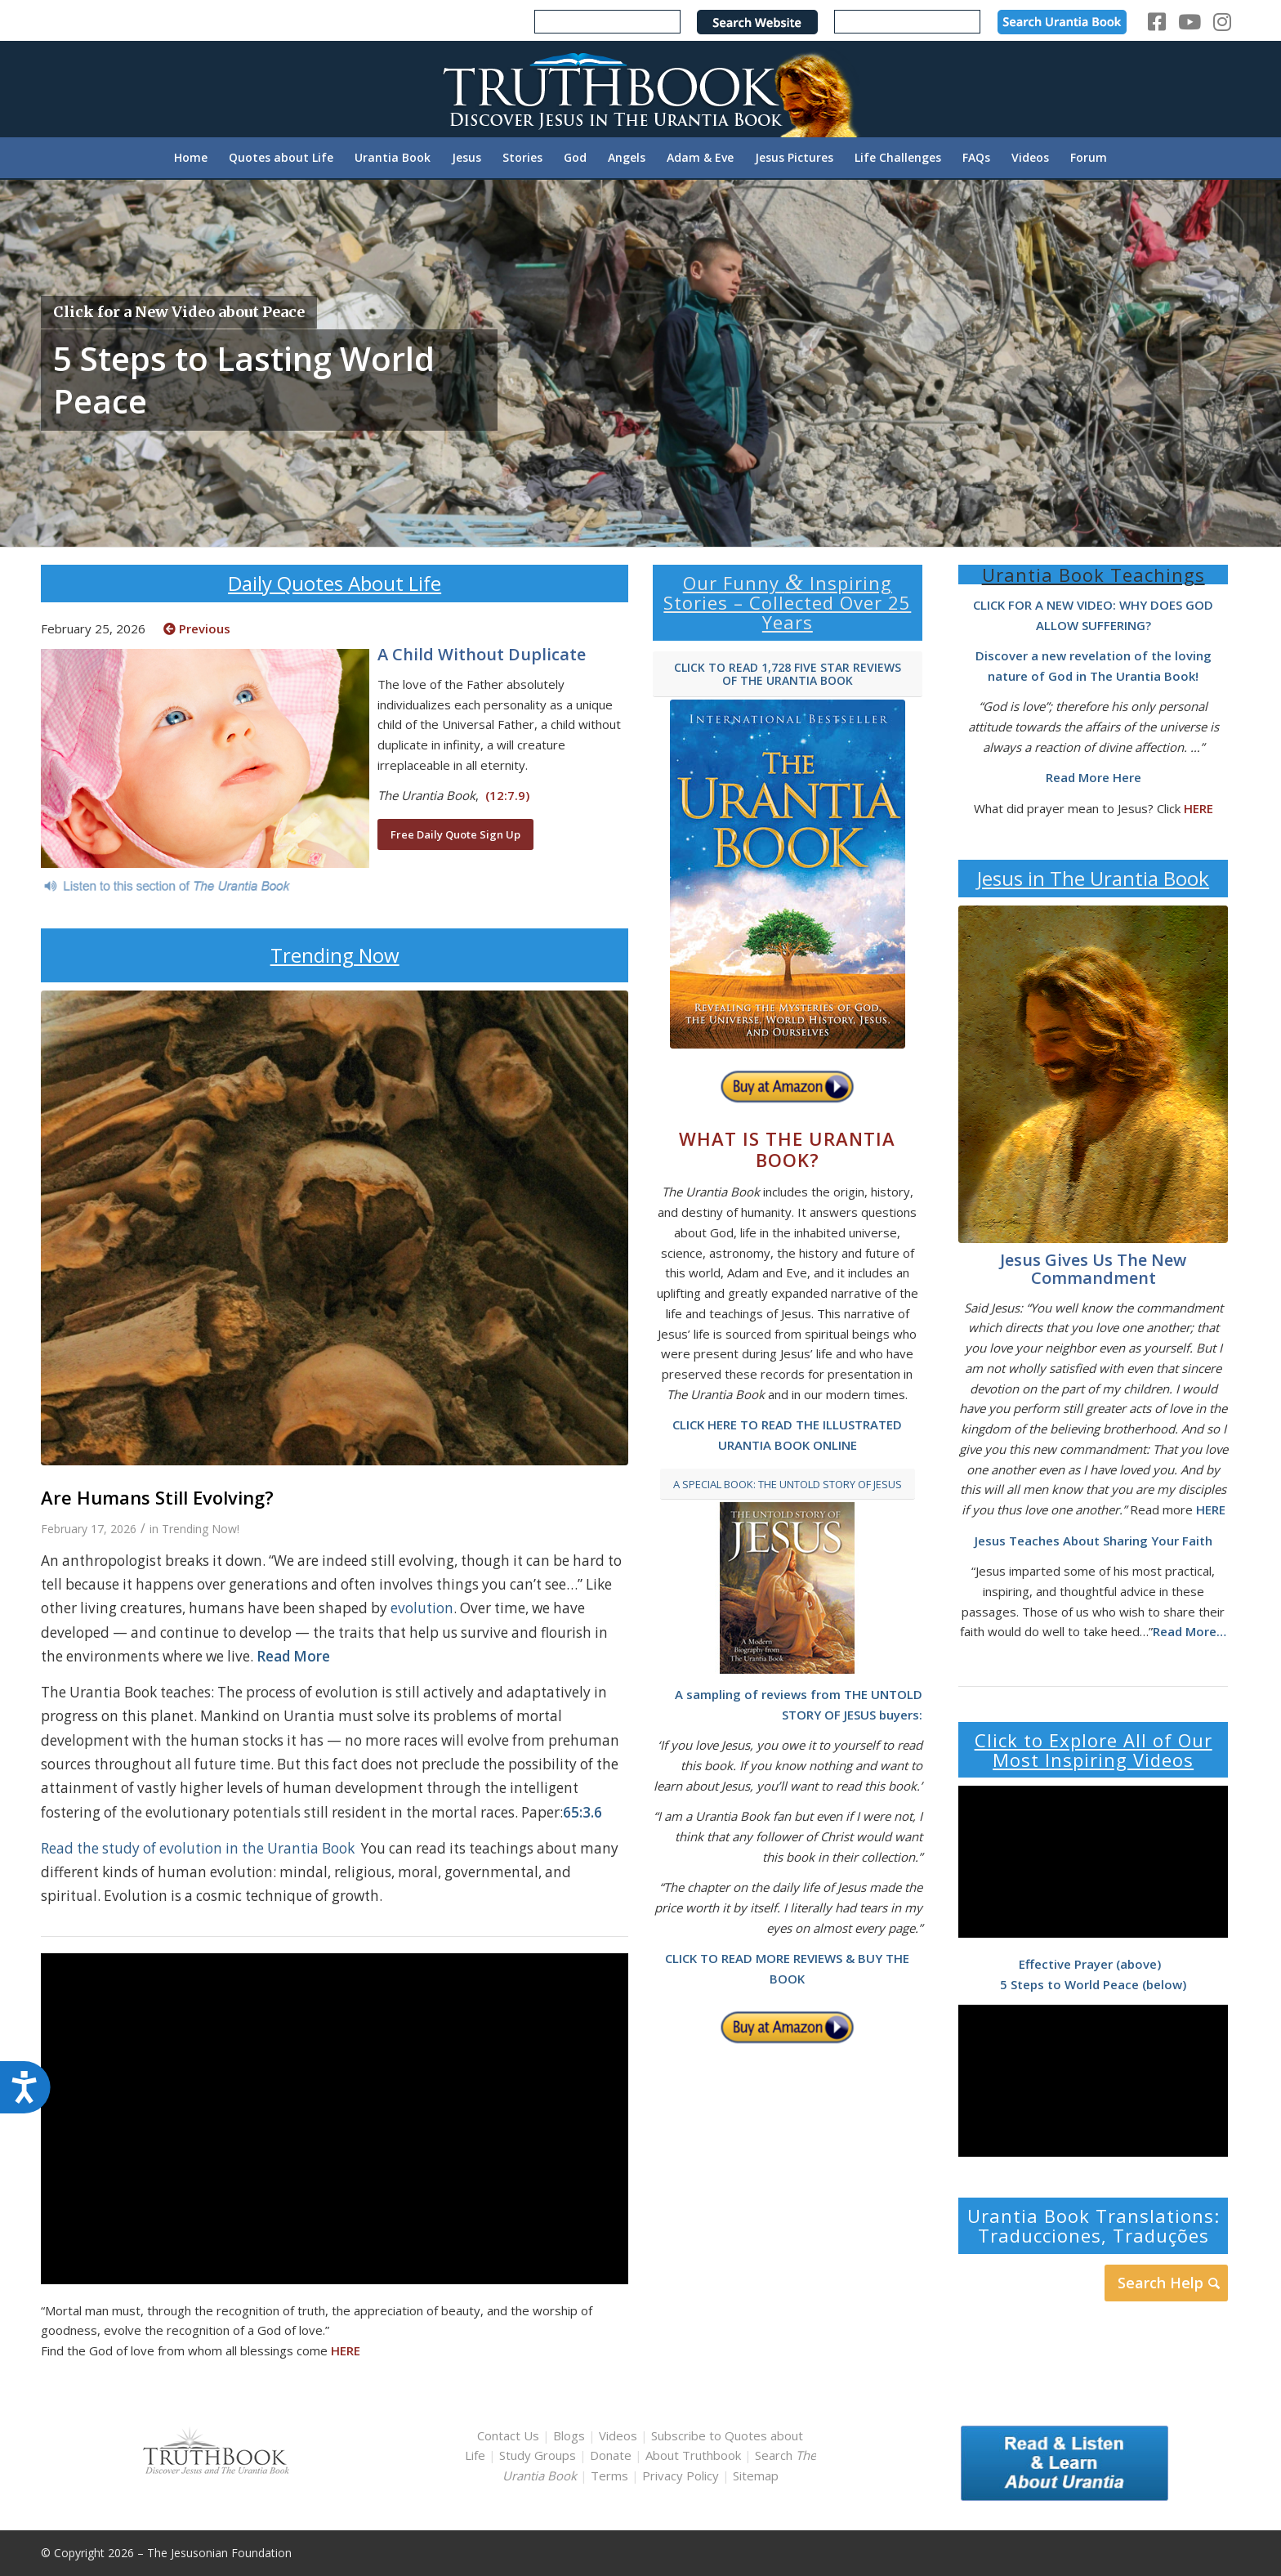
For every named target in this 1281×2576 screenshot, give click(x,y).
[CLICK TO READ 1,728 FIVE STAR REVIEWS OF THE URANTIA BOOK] (787, 674)
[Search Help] (1166, 2283)
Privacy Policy (680, 2475)
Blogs (569, 2435)
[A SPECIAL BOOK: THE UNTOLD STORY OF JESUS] (787, 1484)
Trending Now (334, 954)
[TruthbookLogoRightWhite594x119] (640, 88)
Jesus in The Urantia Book (1093, 878)
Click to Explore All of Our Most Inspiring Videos (1093, 1750)
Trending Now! (200, 1528)
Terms (609, 2475)
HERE (345, 2350)
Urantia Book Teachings (1093, 574)
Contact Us (508, 2435)
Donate (611, 2455)
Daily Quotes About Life (334, 583)
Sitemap (756, 2475)
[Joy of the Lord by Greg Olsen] (1093, 1074)
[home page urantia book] (787, 874)
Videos (618, 2435)
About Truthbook (693, 2455)
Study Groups (539, 2455)
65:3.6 (582, 1812)
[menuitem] (190, 157)
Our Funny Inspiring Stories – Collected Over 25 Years (787, 602)
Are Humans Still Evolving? (160, 1497)
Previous (196, 628)
